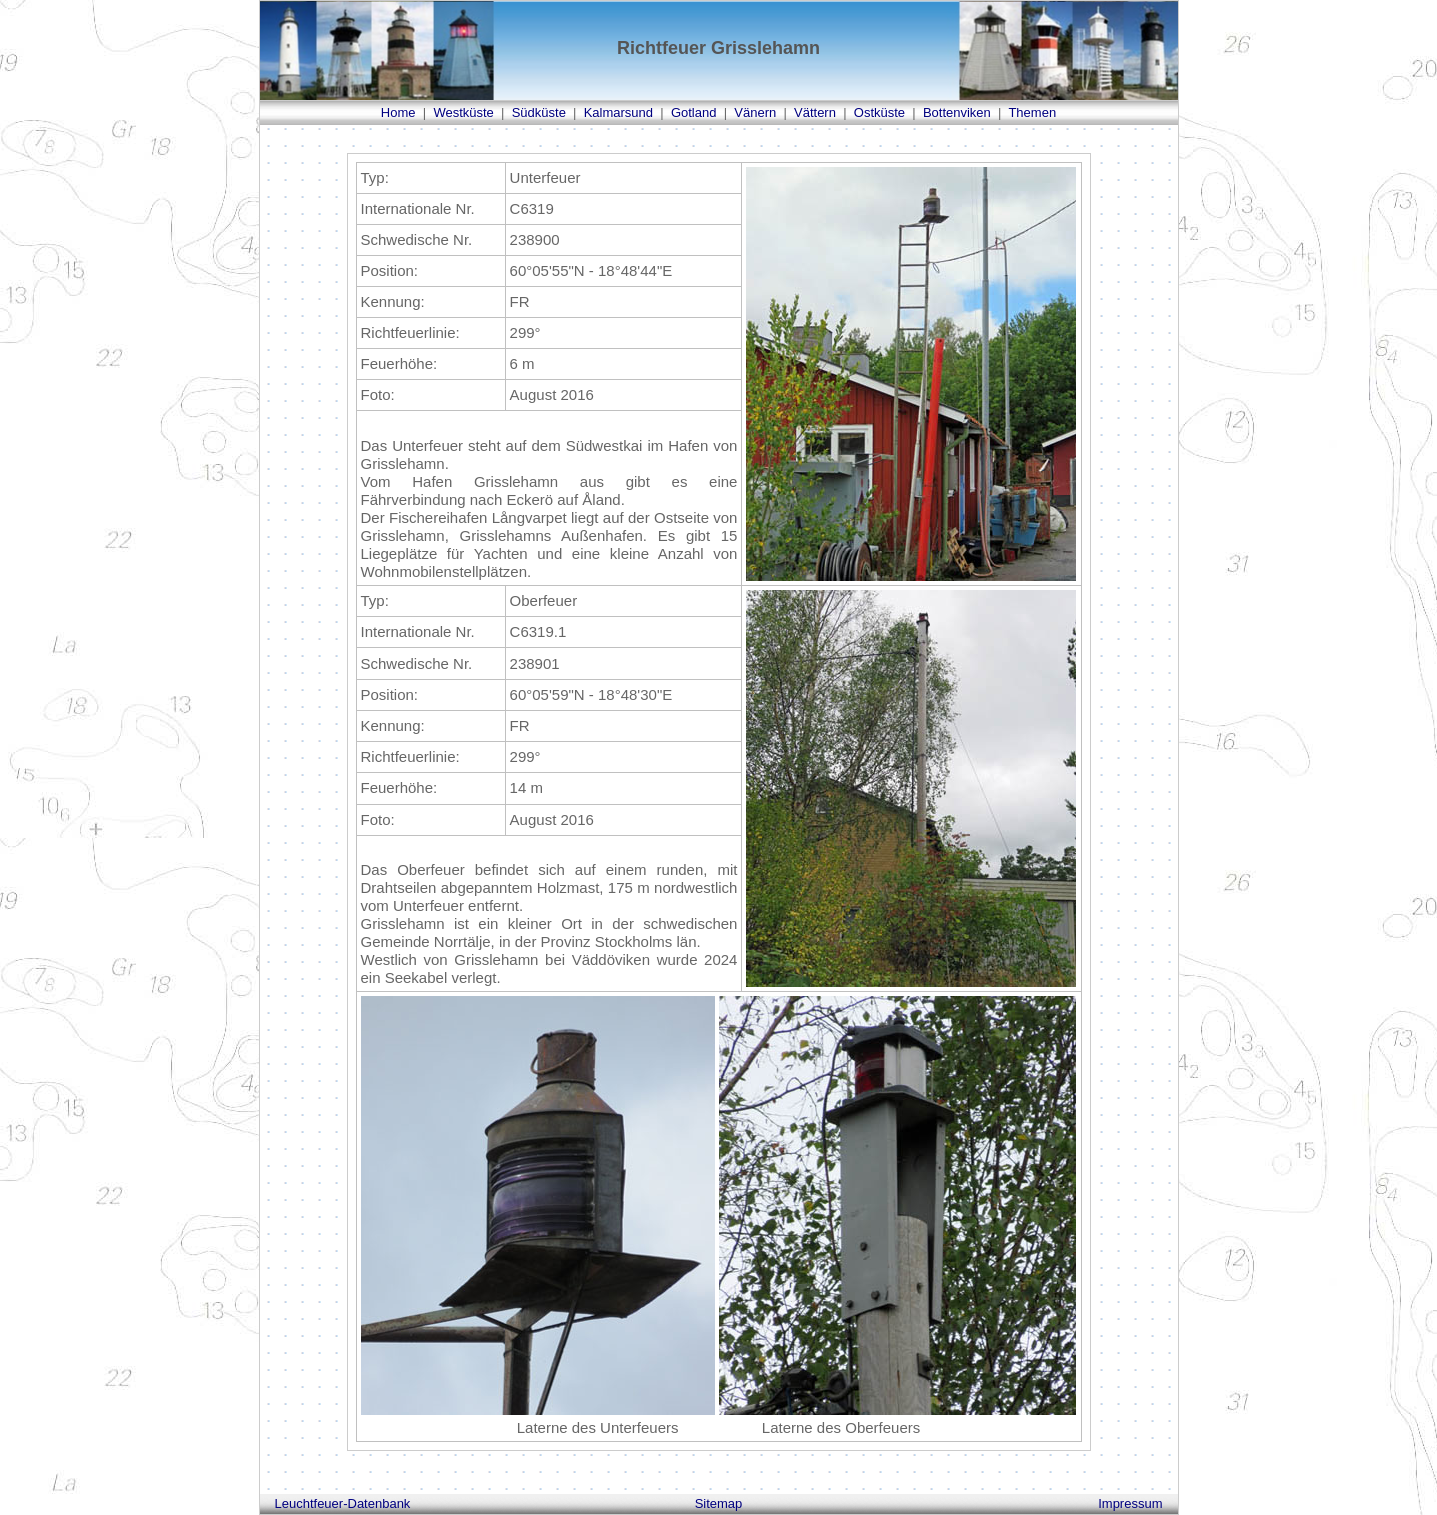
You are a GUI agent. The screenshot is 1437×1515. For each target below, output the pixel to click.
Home (398, 112)
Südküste (539, 112)
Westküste (463, 112)
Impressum (1130, 1503)
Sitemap (719, 1503)
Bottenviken (957, 112)
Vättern (815, 112)
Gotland (694, 112)
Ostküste (879, 112)
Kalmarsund (618, 112)
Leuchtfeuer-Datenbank (343, 1503)
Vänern (755, 112)
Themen (1032, 112)
